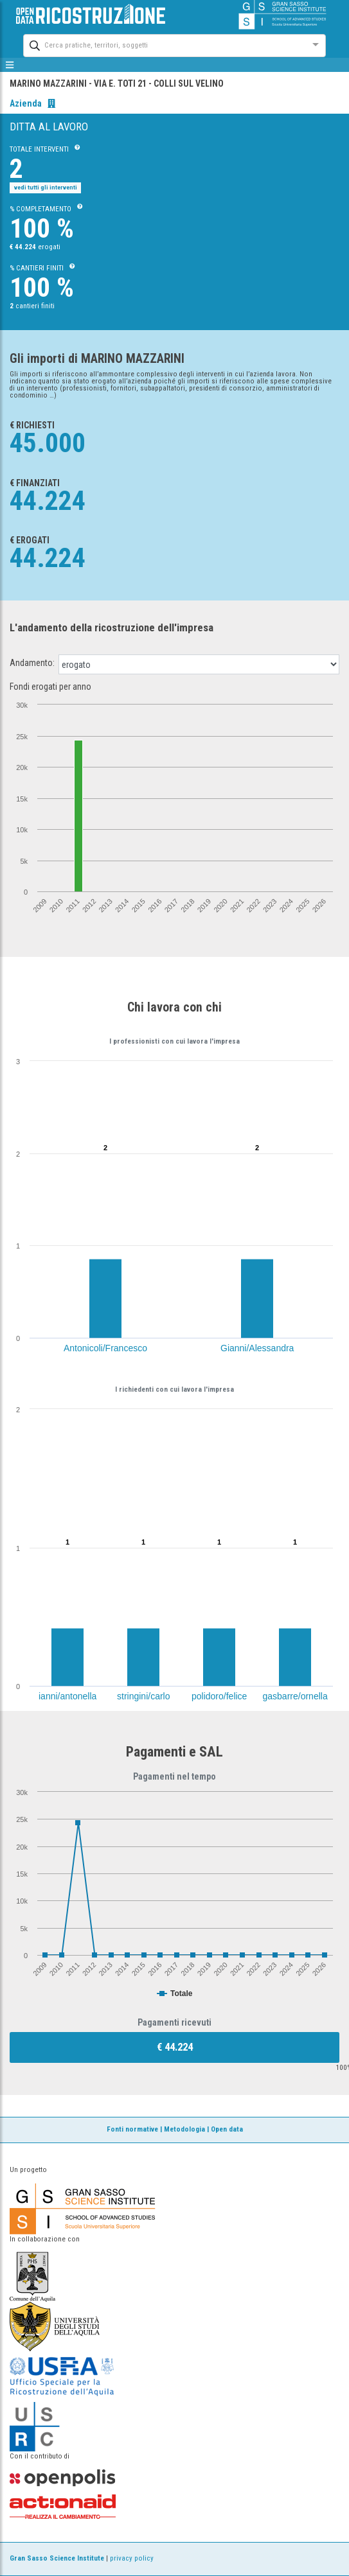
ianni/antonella (67, 1696)
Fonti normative (132, 2129)
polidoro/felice (219, 1696)
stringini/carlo (143, 1696)
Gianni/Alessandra (257, 1348)
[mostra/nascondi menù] (10, 65)
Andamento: (32, 662)
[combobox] (163, 44)
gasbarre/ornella (295, 1696)
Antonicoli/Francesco (105, 1348)
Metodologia (184, 2129)
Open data (227, 2129)
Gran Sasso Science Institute (57, 2558)
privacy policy (132, 2558)
